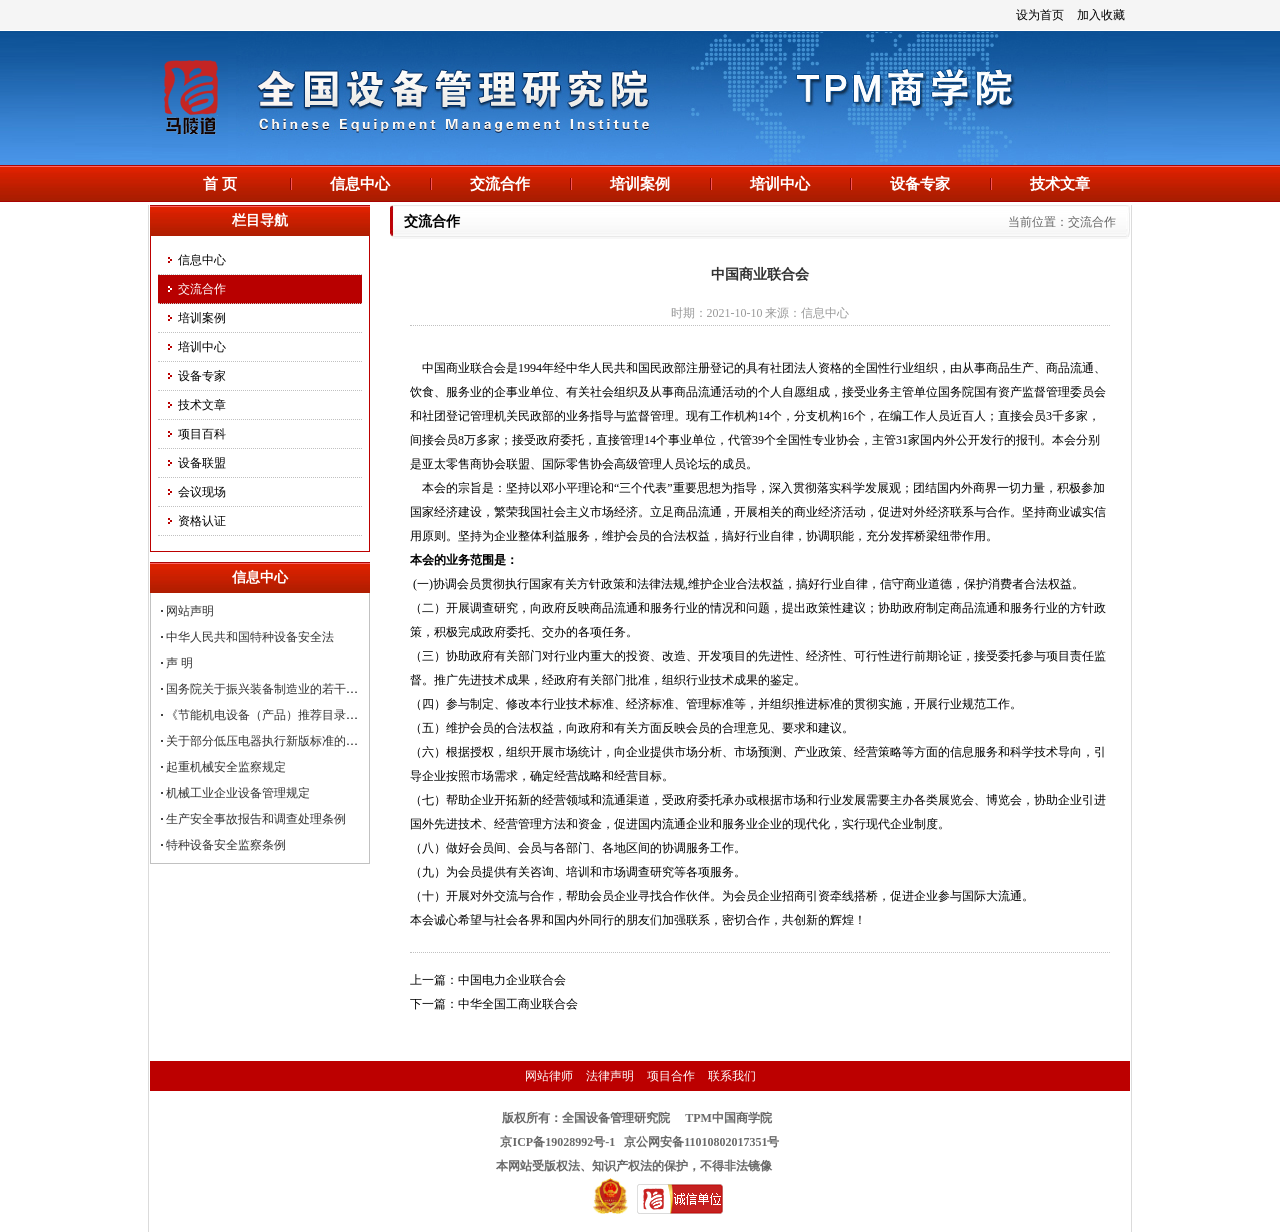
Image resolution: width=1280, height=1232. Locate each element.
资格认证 (202, 521)
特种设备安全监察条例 (226, 845)
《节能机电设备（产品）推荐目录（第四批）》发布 (304, 715)
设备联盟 (202, 463)
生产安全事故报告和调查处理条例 (256, 819)
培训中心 (780, 184)
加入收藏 (1101, 15)
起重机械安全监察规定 (226, 767)
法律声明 (610, 1076)
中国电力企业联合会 (512, 980)
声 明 (179, 663)
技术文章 (1060, 184)
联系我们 (732, 1076)
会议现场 (202, 492)
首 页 (220, 184)
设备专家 (920, 184)
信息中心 (360, 184)
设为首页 (1040, 15)
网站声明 (190, 611)
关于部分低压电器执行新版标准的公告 (268, 741)
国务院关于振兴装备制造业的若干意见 (268, 689)
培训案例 (640, 184)
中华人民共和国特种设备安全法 (250, 637)
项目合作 (671, 1076)
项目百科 (202, 434)
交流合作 (500, 184)
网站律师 (549, 1076)
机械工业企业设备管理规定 (238, 793)
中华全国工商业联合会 (518, 1004)
